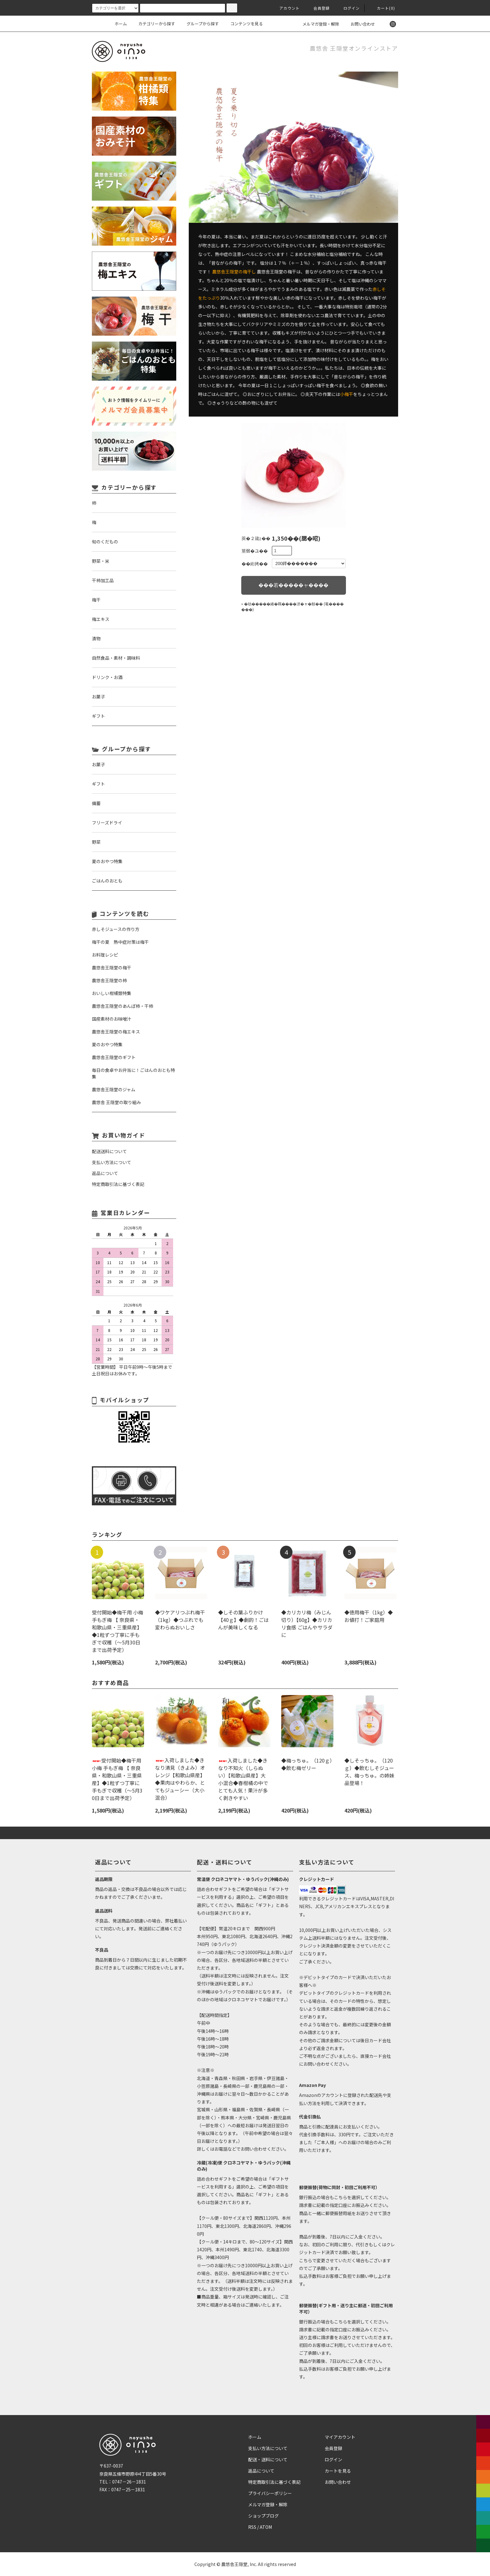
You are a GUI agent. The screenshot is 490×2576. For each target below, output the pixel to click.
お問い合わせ (359, 24)
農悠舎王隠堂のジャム (113, 1089)
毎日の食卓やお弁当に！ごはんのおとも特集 (133, 1073)
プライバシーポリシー (270, 2493)
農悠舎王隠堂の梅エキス (116, 1031)
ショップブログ (263, 2516)
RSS (252, 2527)
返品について (261, 2471)
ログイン (348, 8)
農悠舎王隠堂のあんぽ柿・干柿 (122, 1006)
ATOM (266, 2527)
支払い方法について (268, 2448)
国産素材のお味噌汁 (111, 1019)
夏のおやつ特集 (107, 1044)
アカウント (286, 8)
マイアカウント (340, 2437)
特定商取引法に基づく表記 (274, 2482)
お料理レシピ (105, 955)
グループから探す (199, 24)
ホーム (121, 24)
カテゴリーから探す (153, 24)
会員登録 (318, 8)
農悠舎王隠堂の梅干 (111, 967)
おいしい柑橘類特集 (111, 993)
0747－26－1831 (129, 2481)
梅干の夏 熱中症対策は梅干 (120, 942)
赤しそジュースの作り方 (115, 929)
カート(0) (382, 8)
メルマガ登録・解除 (317, 24)
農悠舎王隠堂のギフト (114, 1057)
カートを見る (338, 2471)
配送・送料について (268, 2459)
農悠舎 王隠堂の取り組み (116, 1102)
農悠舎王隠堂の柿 (109, 980)
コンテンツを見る (243, 24)
